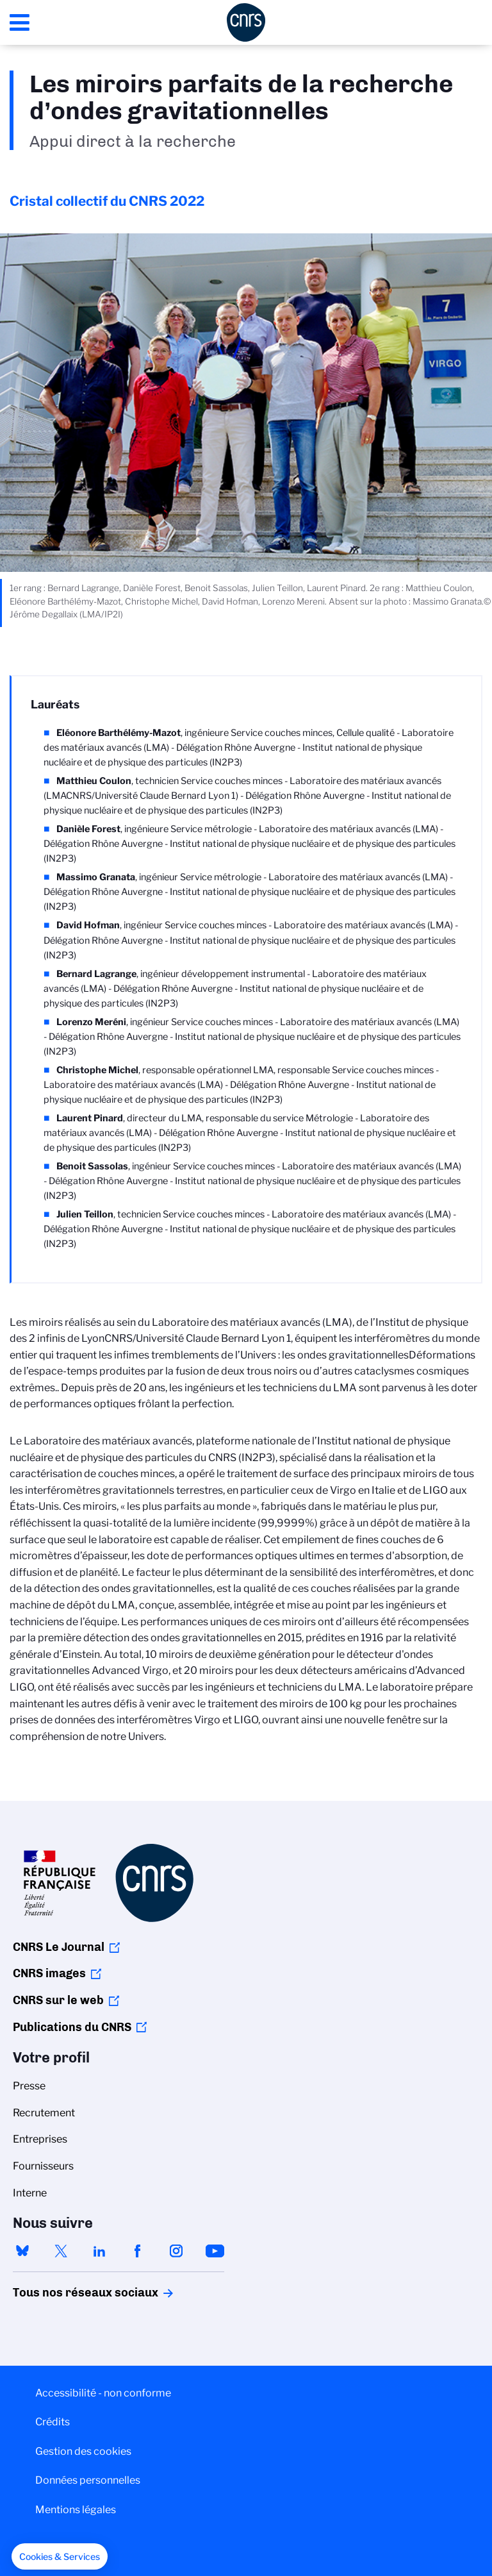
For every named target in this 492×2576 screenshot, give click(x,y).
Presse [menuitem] (29, 2086)
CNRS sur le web (58, 2000)
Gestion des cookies (83, 2451)
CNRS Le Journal (58, 1947)
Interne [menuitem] (30, 2193)
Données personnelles (87, 2480)
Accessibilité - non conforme (103, 2393)
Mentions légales (75, 2510)
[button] (60, 2556)
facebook (137, 2251)
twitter (60, 2251)
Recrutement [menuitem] (44, 2113)
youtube (214, 2251)
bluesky (22, 2251)
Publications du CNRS (72, 2027)
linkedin (99, 2251)
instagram (176, 2251)
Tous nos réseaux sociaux (63, 2293)
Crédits (52, 2422)
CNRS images (49, 1973)
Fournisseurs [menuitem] (43, 2166)
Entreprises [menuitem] (40, 2139)
